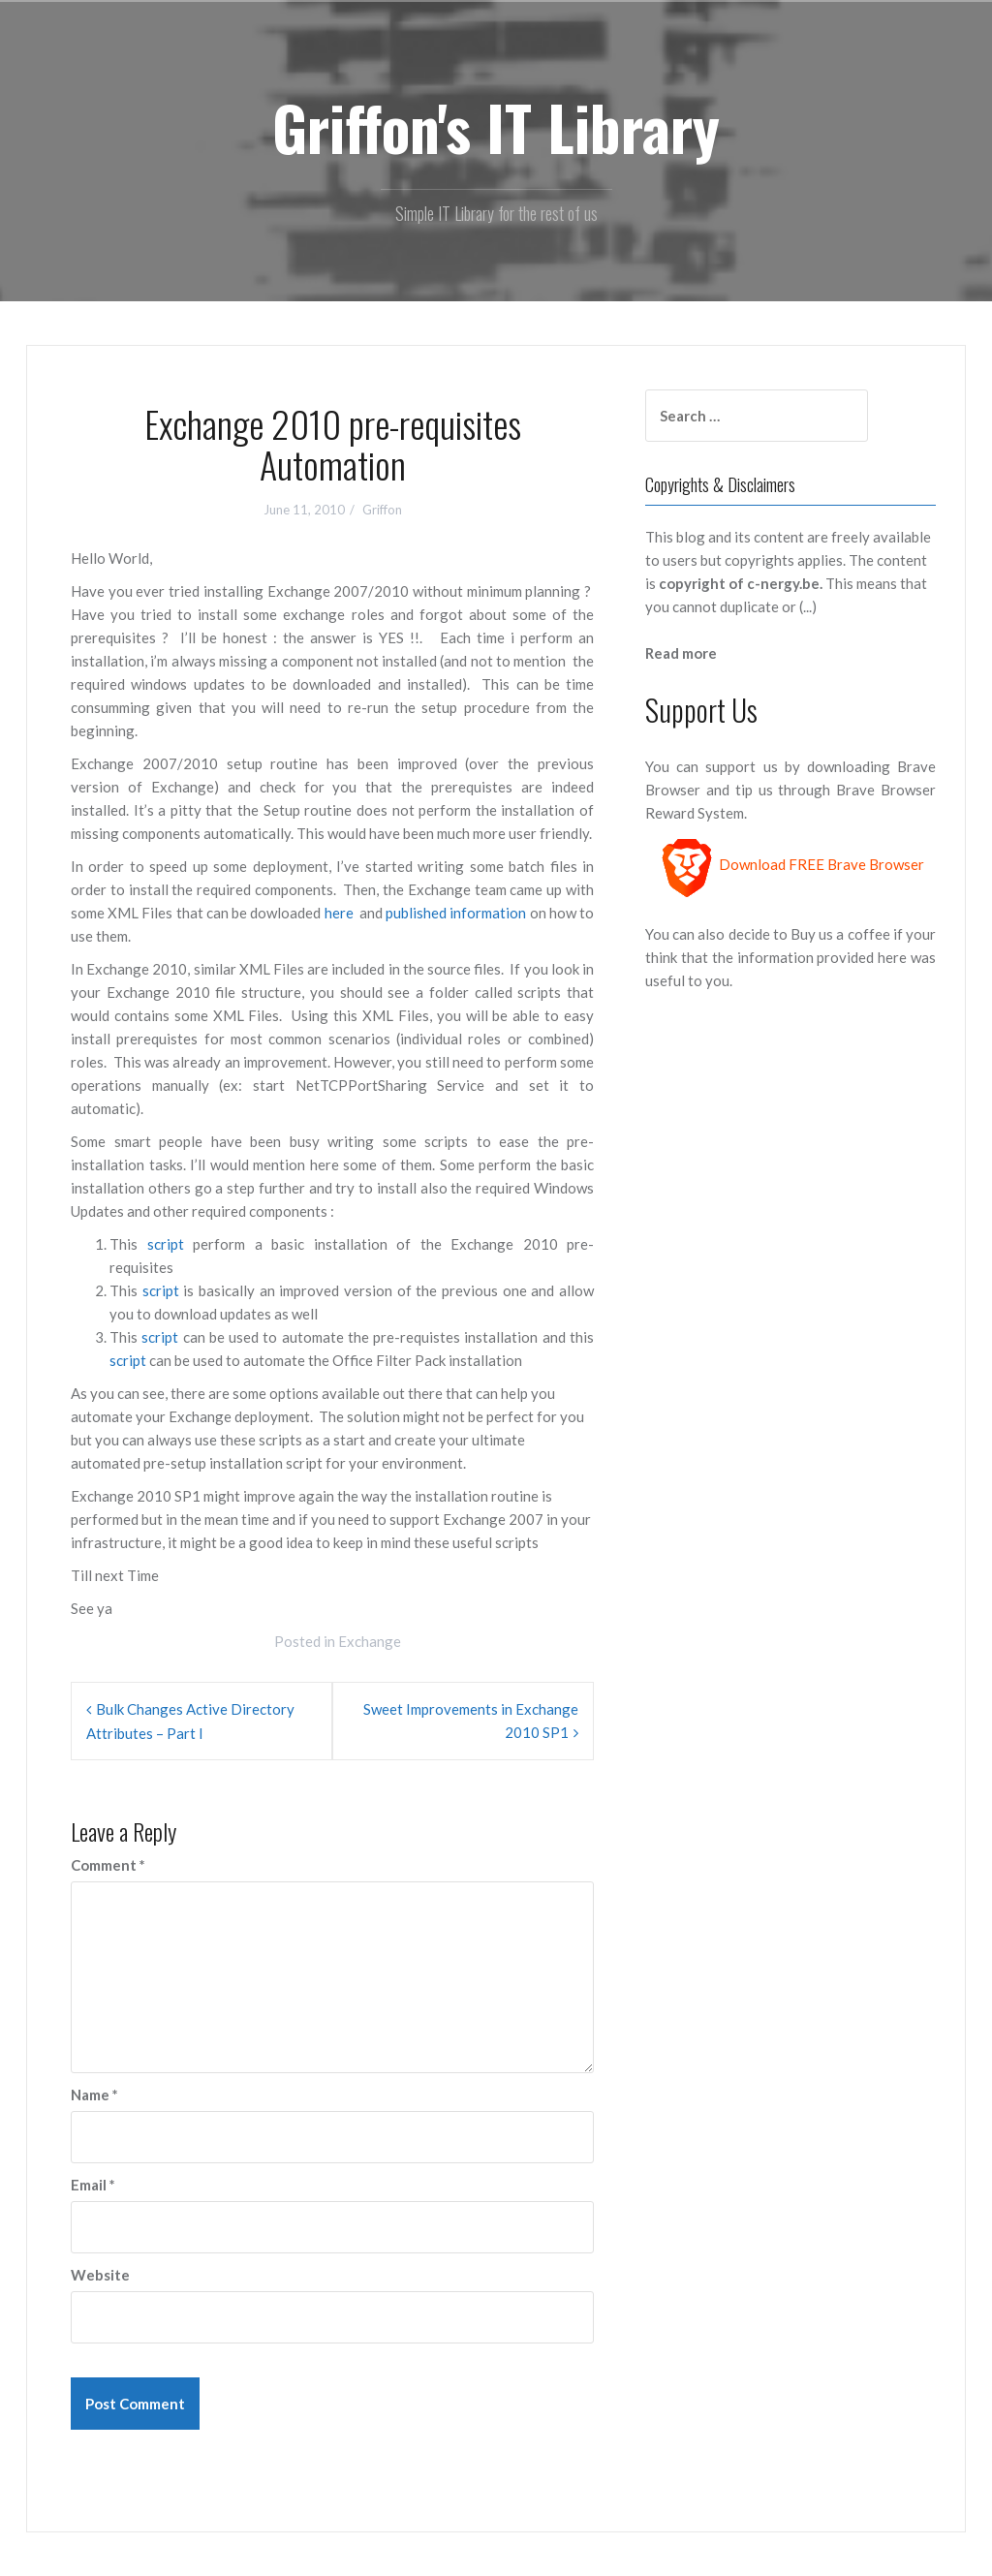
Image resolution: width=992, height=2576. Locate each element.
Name (94, 2094)
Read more (681, 653)
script (165, 1244)
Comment (108, 1865)
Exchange (369, 1641)
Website (100, 2274)
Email (93, 2184)
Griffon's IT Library (496, 126)
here (340, 912)
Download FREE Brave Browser (821, 864)
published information (457, 912)
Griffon (382, 509)
